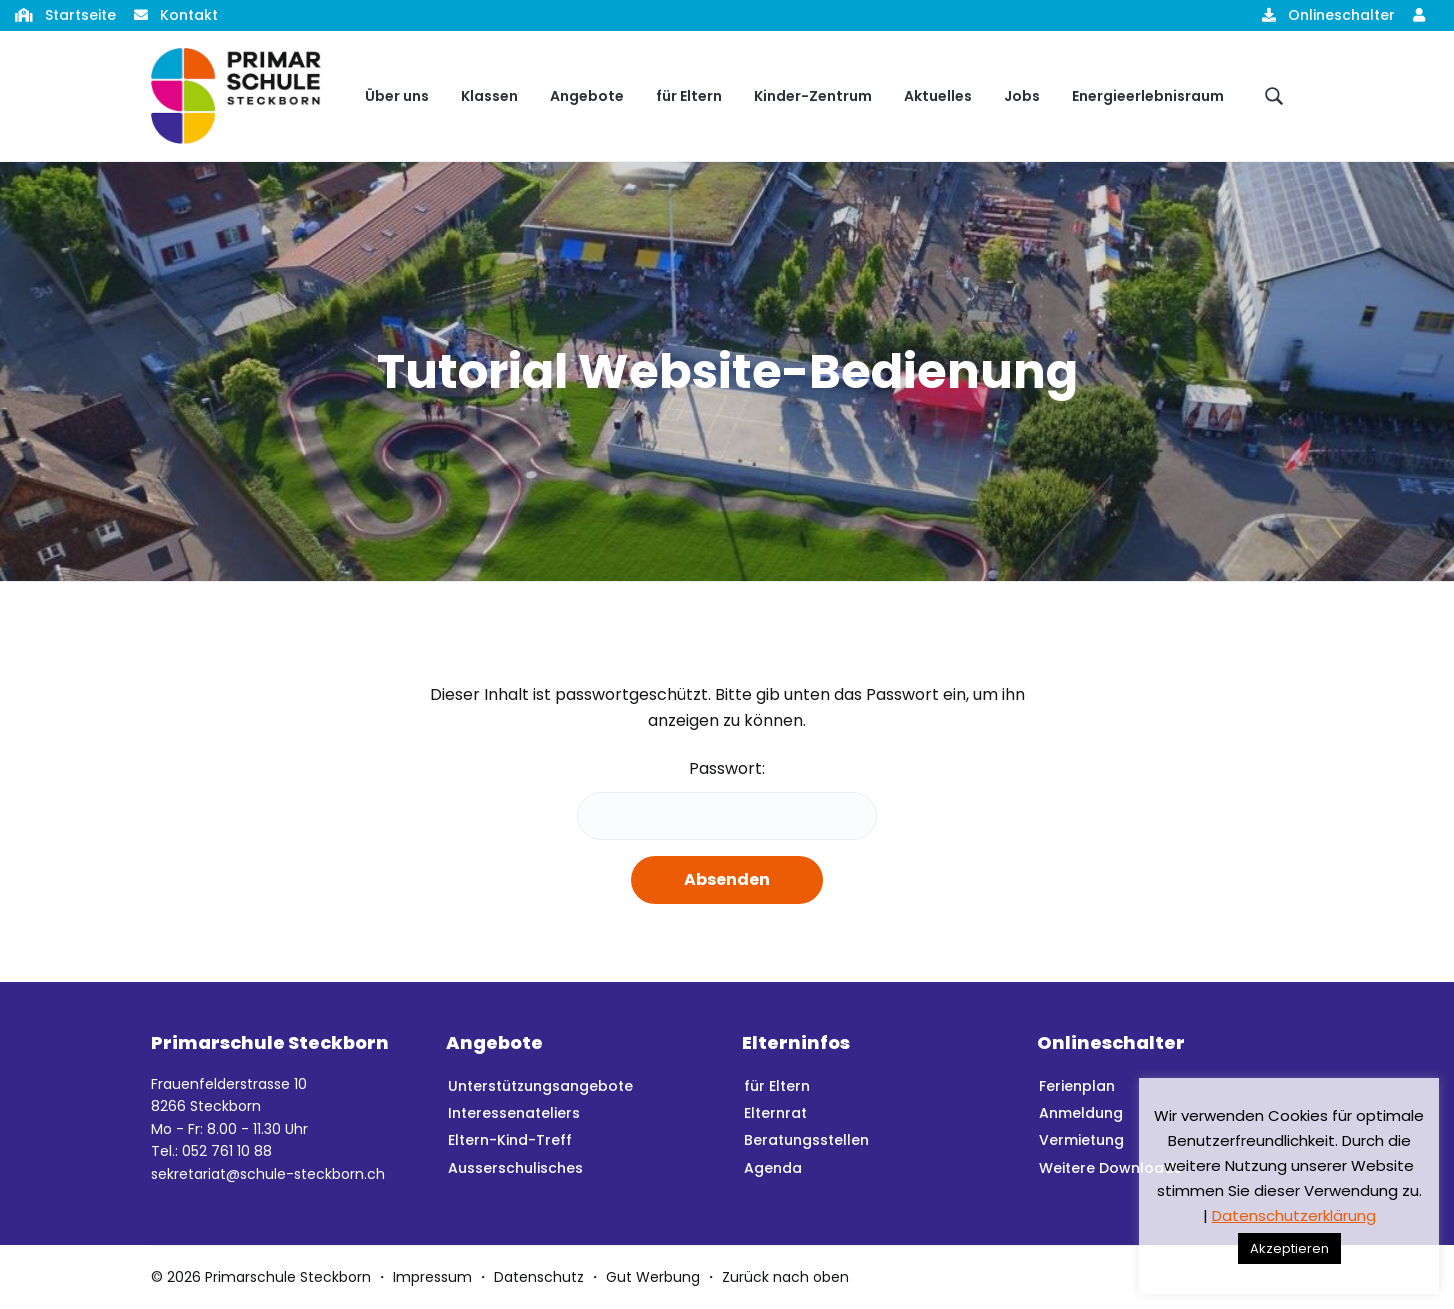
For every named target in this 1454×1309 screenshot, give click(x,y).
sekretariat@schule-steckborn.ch (268, 1174)
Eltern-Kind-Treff (510, 1140)
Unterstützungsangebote (540, 1086)
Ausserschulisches (515, 1168)
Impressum (432, 1277)
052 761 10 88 (227, 1151)
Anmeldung (1081, 1113)
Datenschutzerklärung (1294, 1215)
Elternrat (775, 1113)
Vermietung (1081, 1140)
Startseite (80, 15)
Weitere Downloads (1110, 1168)
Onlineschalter (1341, 15)
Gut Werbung (653, 1277)
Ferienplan (1077, 1086)
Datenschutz (539, 1277)
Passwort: (727, 798)
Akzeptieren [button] (1289, 1248)
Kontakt (189, 15)
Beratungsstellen (806, 1140)
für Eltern (777, 1086)
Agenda (773, 1168)
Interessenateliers (514, 1113)
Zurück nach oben (785, 1277)
